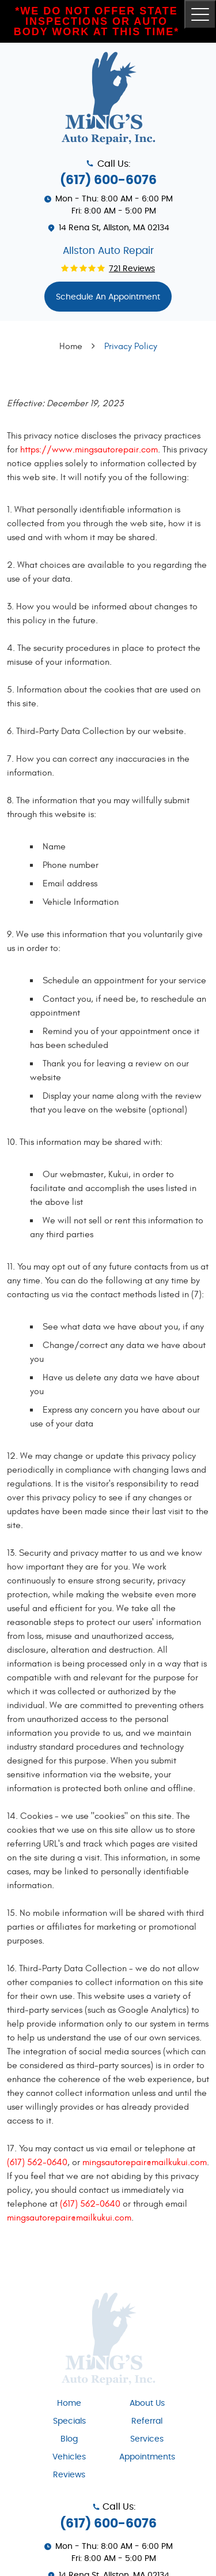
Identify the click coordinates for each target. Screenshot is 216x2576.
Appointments (147, 2457)
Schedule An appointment (108, 297)
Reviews (69, 2475)
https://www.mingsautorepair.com (89, 449)
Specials (69, 2421)
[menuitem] (69, 2402)
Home (70, 346)
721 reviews (132, 269)
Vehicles (69, 2457)
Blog (69, 2439)
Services (147, 2439)
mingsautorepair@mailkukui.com (144, 2162)
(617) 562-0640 (37, 2162)
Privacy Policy (130, 346)
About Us (147, 2403)
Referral (146, 2421)
